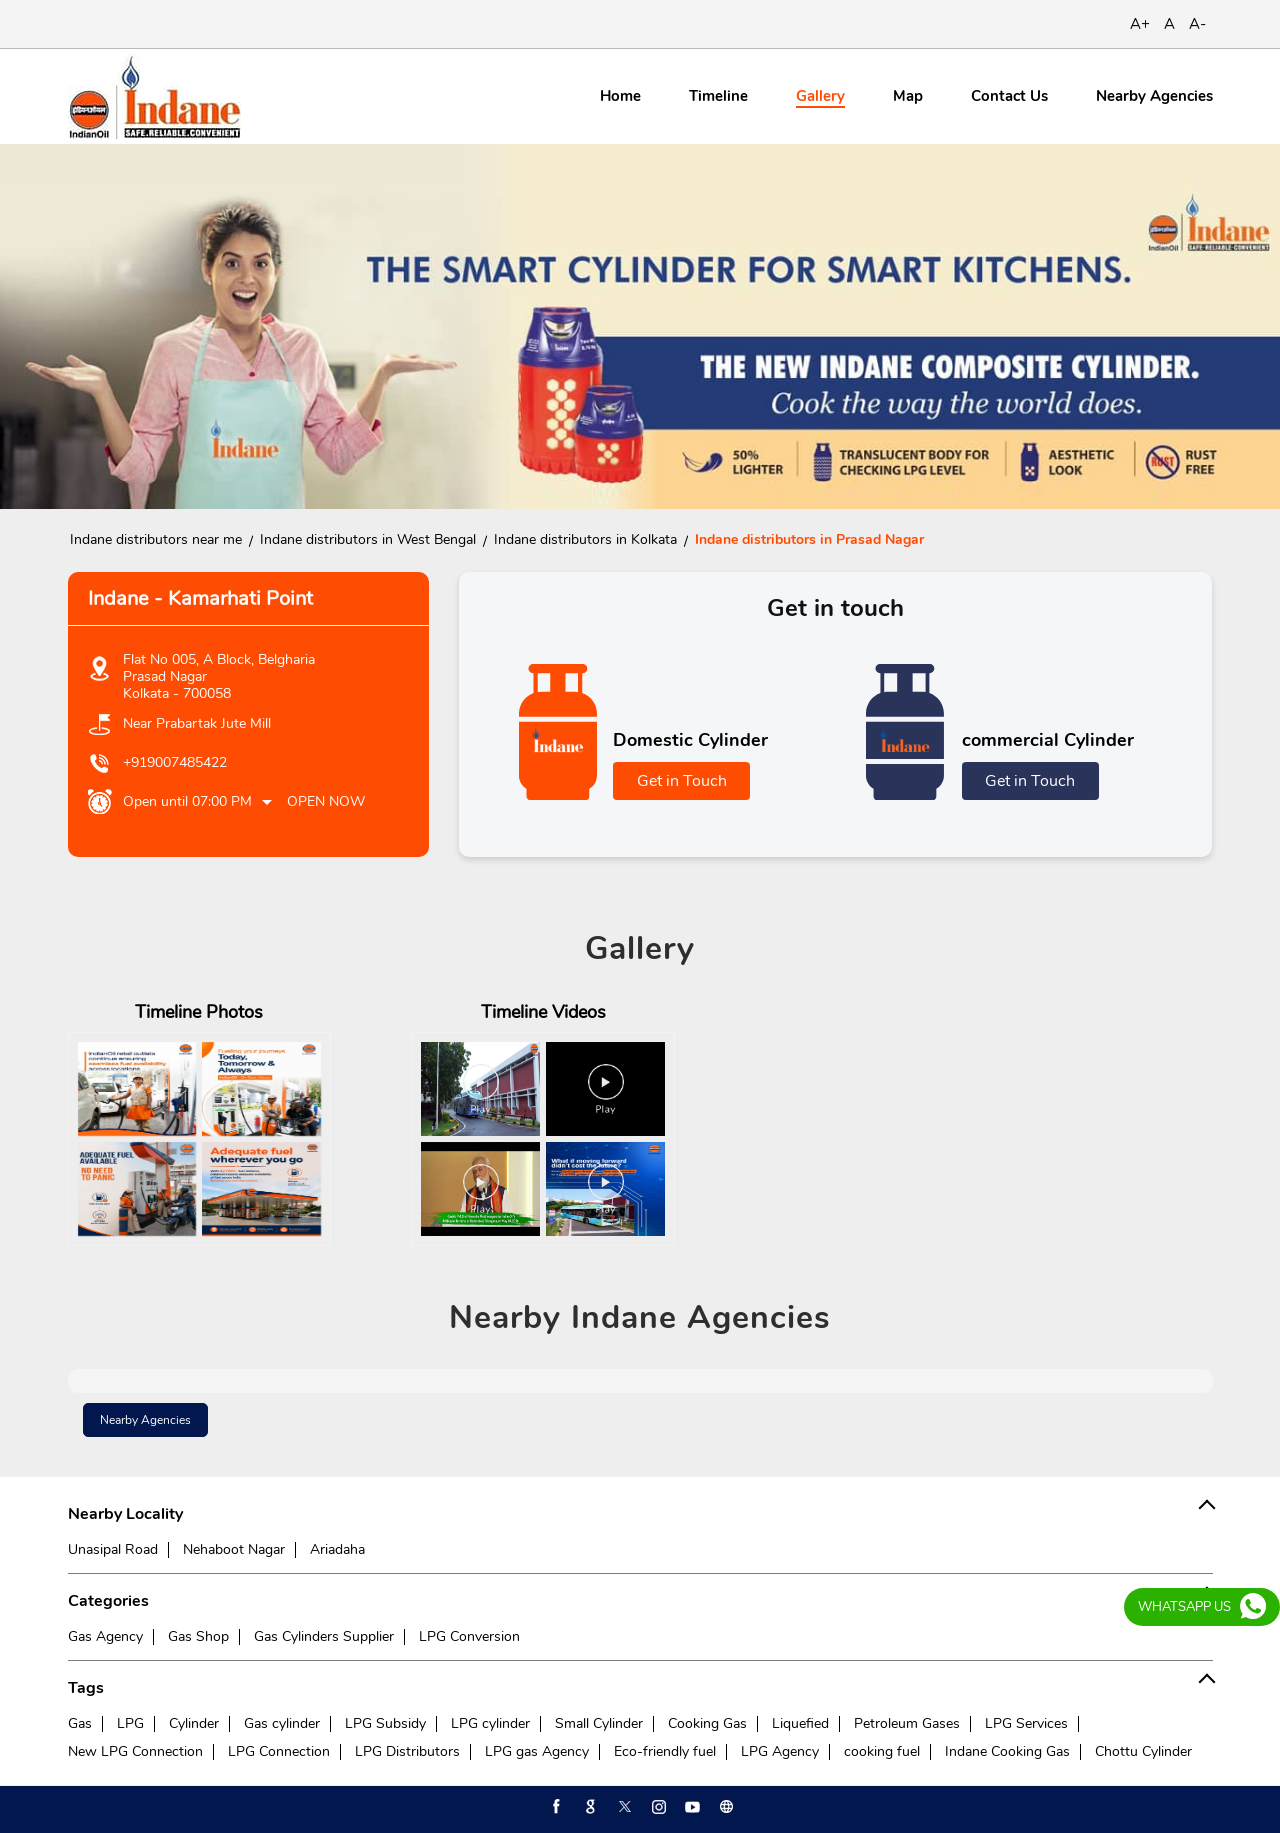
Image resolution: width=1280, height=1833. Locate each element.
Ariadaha (337, 1549)
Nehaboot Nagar (234, 1549)
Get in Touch (682, 781)
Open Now (326, 801)
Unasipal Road (113, 1549)
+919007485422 (175, 762)
